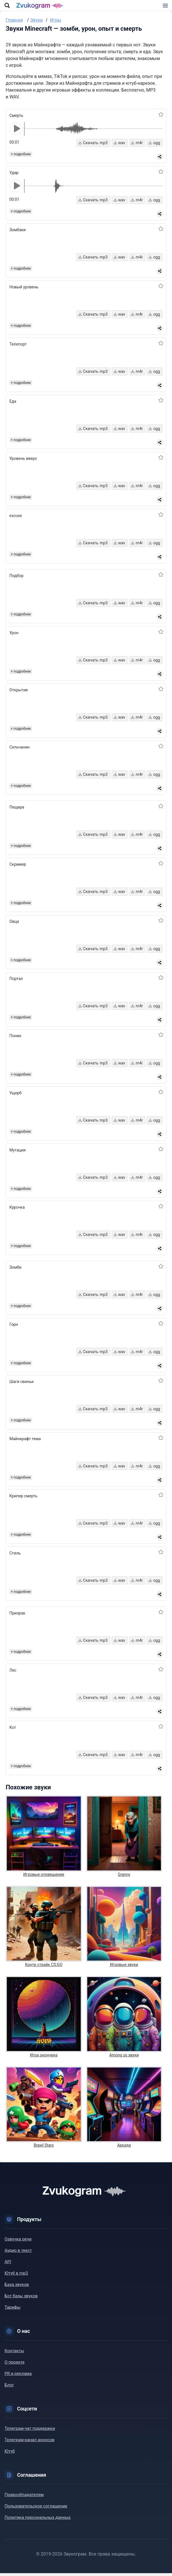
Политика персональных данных (38, 2520)
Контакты (14, 2353)
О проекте (14, 2365)
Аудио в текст (18, 2253)
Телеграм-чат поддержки (30, 2431)
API (8, 2264)
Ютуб (10, 2454)
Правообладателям (24, 2497)
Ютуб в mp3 (16, 2276)
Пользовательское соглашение (36, 2508)
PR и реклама (18, 2376)
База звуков (17, 2287)
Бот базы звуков (21, 2298)
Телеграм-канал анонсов (29, 2442)
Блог (9, 2387)
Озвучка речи (18, 2241)
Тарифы (12, 2310)
